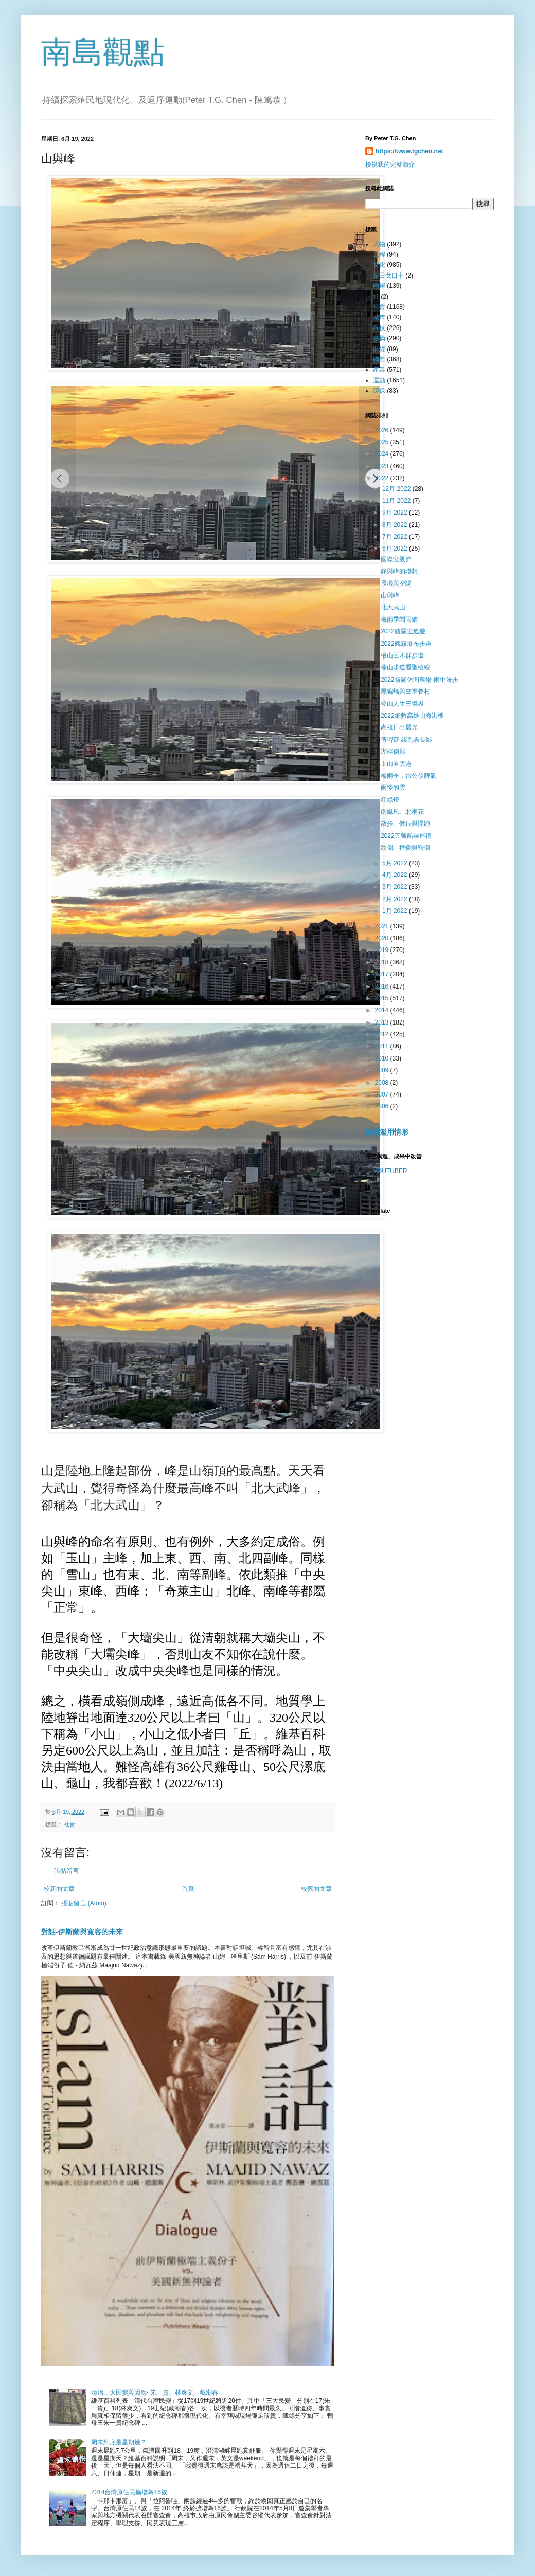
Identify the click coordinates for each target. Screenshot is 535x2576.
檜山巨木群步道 (402, 655)
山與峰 (390, 595)
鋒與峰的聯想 (399, 571)
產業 (379, 369)
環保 (379, 390)
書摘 (379, 338)
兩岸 (379, 285)
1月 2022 (395, 911)
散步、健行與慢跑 (405, 823)
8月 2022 (395, 524)
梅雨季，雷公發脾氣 (408, 775)
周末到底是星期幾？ (119, 2442)
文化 (379, 264)
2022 (382, 478)
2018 (382, 962)
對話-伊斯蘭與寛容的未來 (82, 1932)
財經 (379, 349)
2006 (382, 1106)
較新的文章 (59, 1888)
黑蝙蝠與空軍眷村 (405, 691)
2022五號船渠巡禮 (406, 835)
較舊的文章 (316, 1888)
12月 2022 (397, 488)
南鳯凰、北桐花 (402, 811)
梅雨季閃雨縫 (399, 619)
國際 (379, 359)
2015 (382, 998)
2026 (382, 430)
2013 (382, 1022)
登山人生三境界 (402, 703)
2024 (382, 454)
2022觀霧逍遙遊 (403, 631)
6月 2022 (395, 548)
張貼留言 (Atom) (83, 1903)
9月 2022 (395, 512)
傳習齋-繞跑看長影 (407, 739)
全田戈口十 (388, 275)
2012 (382, 1034)
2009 (382, 1070)
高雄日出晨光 (399, 727)
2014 (382, 1010)
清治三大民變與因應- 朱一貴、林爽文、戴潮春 (154, 2392)
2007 (382, 1094)
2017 (382, 974)
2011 (382, 1046)
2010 (382, 1058)
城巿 (379, 317)
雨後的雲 (393, 787)
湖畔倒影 (393, 751)
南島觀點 (103, 52)
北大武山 (393, 607)
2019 (382, 950)
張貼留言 (66, 1870)
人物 (379, 244)
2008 (382, 1082)
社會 (69, 1824)
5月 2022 (395, 863)
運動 (379, 380)
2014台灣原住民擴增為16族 (129, 2492)
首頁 (188, 1888)
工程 (379, 254)
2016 (382, 986)
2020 (382, 938)
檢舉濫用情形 (386, 1132)
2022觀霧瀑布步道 (406, 643)
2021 (382, 926)
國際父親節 (396, 559)
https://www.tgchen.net (409, 151)
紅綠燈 (390, 799)
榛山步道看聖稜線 (405, 667)
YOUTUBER (390, 1171)
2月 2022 (395, 899)
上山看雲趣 (396, 764)
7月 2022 (395, 536)
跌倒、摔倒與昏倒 (405, 847)
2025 (382, 442)
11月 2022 (397, 500)
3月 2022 (395, 886)
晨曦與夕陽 (396, 583)
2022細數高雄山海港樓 (413, 715)
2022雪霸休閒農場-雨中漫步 (419, 679)
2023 (382, 466)
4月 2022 (395, 875)
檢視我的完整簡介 (390, 164)
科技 (379, 328)
